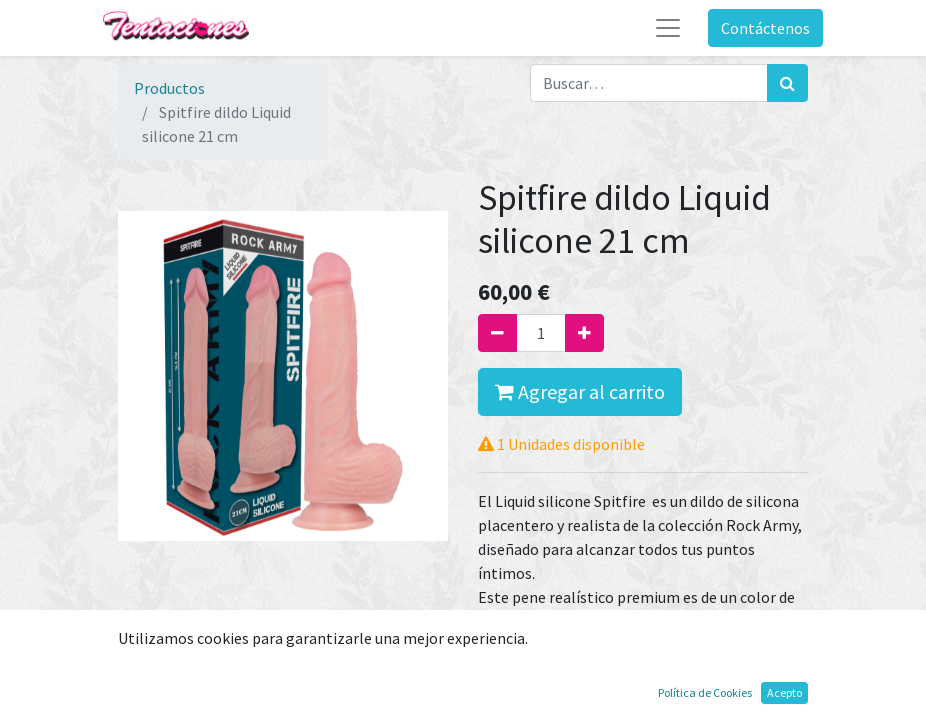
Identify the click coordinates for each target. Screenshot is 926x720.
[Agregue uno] (584, 333)
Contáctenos (765, 28)
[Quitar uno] (497, 333)
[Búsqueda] (787, 83)
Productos (169, 88)
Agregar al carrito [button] (580, 391)
